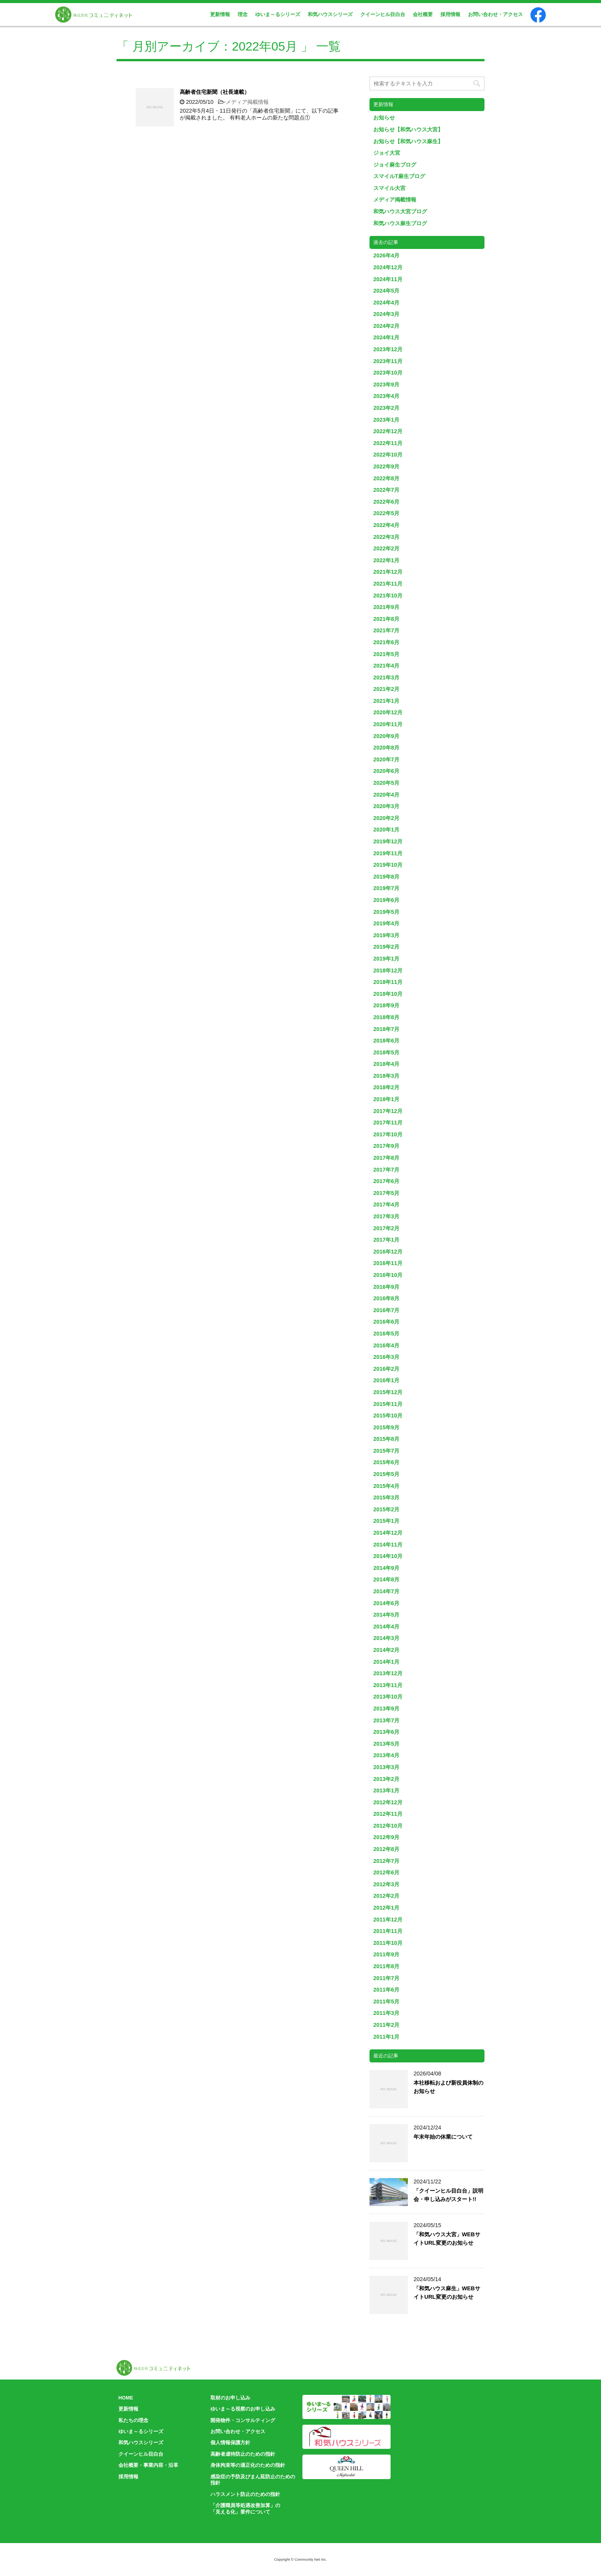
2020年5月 (386, 783)
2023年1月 (386, 420)
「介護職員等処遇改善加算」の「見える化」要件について (245, 2508)
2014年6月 (386, 1603)
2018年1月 (386, 1099)
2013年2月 (386, 1779)
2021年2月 (386, 689)
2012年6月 (386, 1872)
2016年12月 (387, 1252)
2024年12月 (387, 267)
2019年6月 (386, 900)
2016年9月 (386, 1287)
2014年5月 (386, 1615)
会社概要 (423, 14)
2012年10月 (387, 1826)
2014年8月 (386, 1579)
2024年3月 (386, 314)
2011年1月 (386, 2037)
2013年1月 (386, 1790)
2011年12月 (387, 1919)
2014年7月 (386, 1591)
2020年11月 (387, 724)
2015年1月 (386, 1521)
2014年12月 (387, 1533)
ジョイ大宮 (386, 153)
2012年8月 (386, 1849)
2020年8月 (386, 748)
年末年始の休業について (443, 2137)
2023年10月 (387, 373)
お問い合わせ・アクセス (495, 14)
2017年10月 (387, 1134)
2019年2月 (386, 947)
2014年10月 (387, 1556)
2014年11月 (387, 1545)
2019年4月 (386, 923)
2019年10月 (387, 865)
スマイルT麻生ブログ (399, 176)
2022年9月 (386, 466)
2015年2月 (386, 1509)
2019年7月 (386, 888)
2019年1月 (386, 959)
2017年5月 (386, 1193)
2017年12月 (387, 1111)
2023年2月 (386, 408)
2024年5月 (386, 291)
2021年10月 (387, 595)
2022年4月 (386, 525)
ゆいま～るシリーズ (277, 14)
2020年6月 (386, 771)
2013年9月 (386, 1708)
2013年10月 (387, 1697)
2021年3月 (386, 677)
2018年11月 (387, 982)
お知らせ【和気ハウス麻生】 (408, 141)
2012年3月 (386, 1884)
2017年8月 (386, 1158)
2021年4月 (386, 666)
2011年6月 (386, 1990)
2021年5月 (386, 654)
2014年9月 (386, 1568)
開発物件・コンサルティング (242, 2420)
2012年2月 (386, 1896)
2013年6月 (386, 1732)
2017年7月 (386, 1170)
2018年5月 (386, 1052)
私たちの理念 (133, 2420)
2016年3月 (386, 1357)
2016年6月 (386, 1322)
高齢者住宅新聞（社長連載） (215, 92)
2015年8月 (386, 1439)
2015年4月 (386, 1486)
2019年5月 (386, 912)
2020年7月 (386, 759)
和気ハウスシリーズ (330, 14)
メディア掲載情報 (247, 102)
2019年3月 (386, 935)
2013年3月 (386, 1767)
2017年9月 (386, 1146)
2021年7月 (386, 630)
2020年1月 (386, 829)
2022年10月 (387, 455)
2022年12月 (387, 431)
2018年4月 (386, 1064)
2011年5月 (386, 2001)
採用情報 (450, 14)
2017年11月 (387, 1122)
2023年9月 (386, 384)
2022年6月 (386, 502)
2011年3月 (386, 2013)
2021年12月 (387, 572)
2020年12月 (387, 712)
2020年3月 (386, 806)
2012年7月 (386, 1861)
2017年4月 (386, 1204)
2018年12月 (387, 970)
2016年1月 (386, 1380)
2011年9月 (386, 1954)
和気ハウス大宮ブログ (400, 211)
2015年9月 (386, 1427)
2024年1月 (386, 337)
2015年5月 (386, 1474)
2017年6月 (386, 1181)
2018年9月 (386, 1005)
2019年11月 (387, 853)
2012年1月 (386, 1908)
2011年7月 (386, 1978)
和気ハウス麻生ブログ (400, 223)
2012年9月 (386, 1837)
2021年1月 (386, 701)
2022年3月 (386, 537)
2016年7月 (386, 1310)
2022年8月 (386, 478)
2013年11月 (387, 1685)
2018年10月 (387, 994)
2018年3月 (386, 1076)
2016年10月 (387, 1275)
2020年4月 (386, 795)
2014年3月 (386, 1638)
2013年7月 (386, 1720)
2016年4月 (386, 1345)
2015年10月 (387, 1415)
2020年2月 (386, 818)
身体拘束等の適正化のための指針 (247, 2465)
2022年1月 (386, 560)
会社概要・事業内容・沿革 (148, 2465)
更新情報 (220, 14)
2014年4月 (386, 1627)
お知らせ (384, 118)
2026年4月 (386, 255)
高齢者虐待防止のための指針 (242, 2454)
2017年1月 (386, 1240)
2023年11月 (387, 361)
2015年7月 (386, 1451)
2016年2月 (386, 1369)
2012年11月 (387, 1814)
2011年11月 (387, 1931)
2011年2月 (386, 2025)
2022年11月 (387, 443)
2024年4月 (386, 302)
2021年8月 (386, 619)
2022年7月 (386, 490)
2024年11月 (387, 279)
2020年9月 (386, 736)
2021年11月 (387, 584)
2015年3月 (386, 1497)
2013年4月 (386, 1755)
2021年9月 (386, 607)
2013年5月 (386, 1744)
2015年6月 (386, 1462)
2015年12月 (387, 1392)
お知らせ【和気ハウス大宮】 (408, 129)
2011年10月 (387, 1943)
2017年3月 (386, 1216)
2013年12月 (387, 1673)
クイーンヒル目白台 (382, 14)
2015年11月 (387, 1404)
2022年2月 (386, 548)
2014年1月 (386, 1662)
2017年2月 (386, 1228)
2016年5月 (386, 1334)
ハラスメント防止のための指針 (245, 2494)
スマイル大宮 (389, 188)
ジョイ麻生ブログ (394, 165)
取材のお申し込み (230, 2398)
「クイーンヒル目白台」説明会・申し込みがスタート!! (448, 2195)
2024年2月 (386, 326)
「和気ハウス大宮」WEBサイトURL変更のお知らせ (447, 2238)
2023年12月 (387, 349)
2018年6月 (386, 1041)
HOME (125, 2398)
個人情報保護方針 (230, 2442)
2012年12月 (387, 1802)
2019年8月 (386, 877)
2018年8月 (386, 1017)
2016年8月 (386, 1298)
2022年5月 (386, 513)
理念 (243, 14)
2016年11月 (387, 1263)
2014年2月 (386, 1650)
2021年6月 (386, 642)
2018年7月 (386, 1029)
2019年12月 (387, 841)
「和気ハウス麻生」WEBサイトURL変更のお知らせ (447, 2292)
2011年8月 (386, 1966)
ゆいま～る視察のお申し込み (242, 2409)
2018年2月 (386, 1087)
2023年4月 (386, 396)
